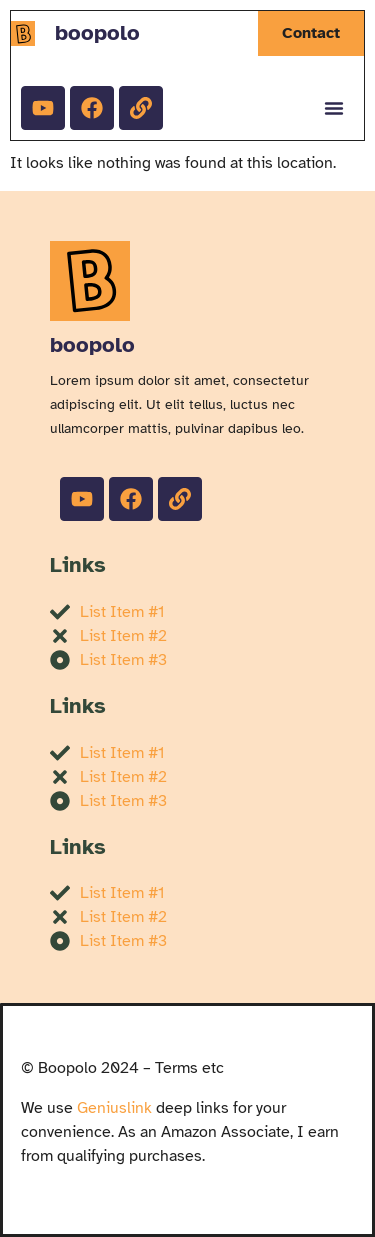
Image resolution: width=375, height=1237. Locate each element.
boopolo (97, 32)
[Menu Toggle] (334, 108)
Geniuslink (114, 1108)
